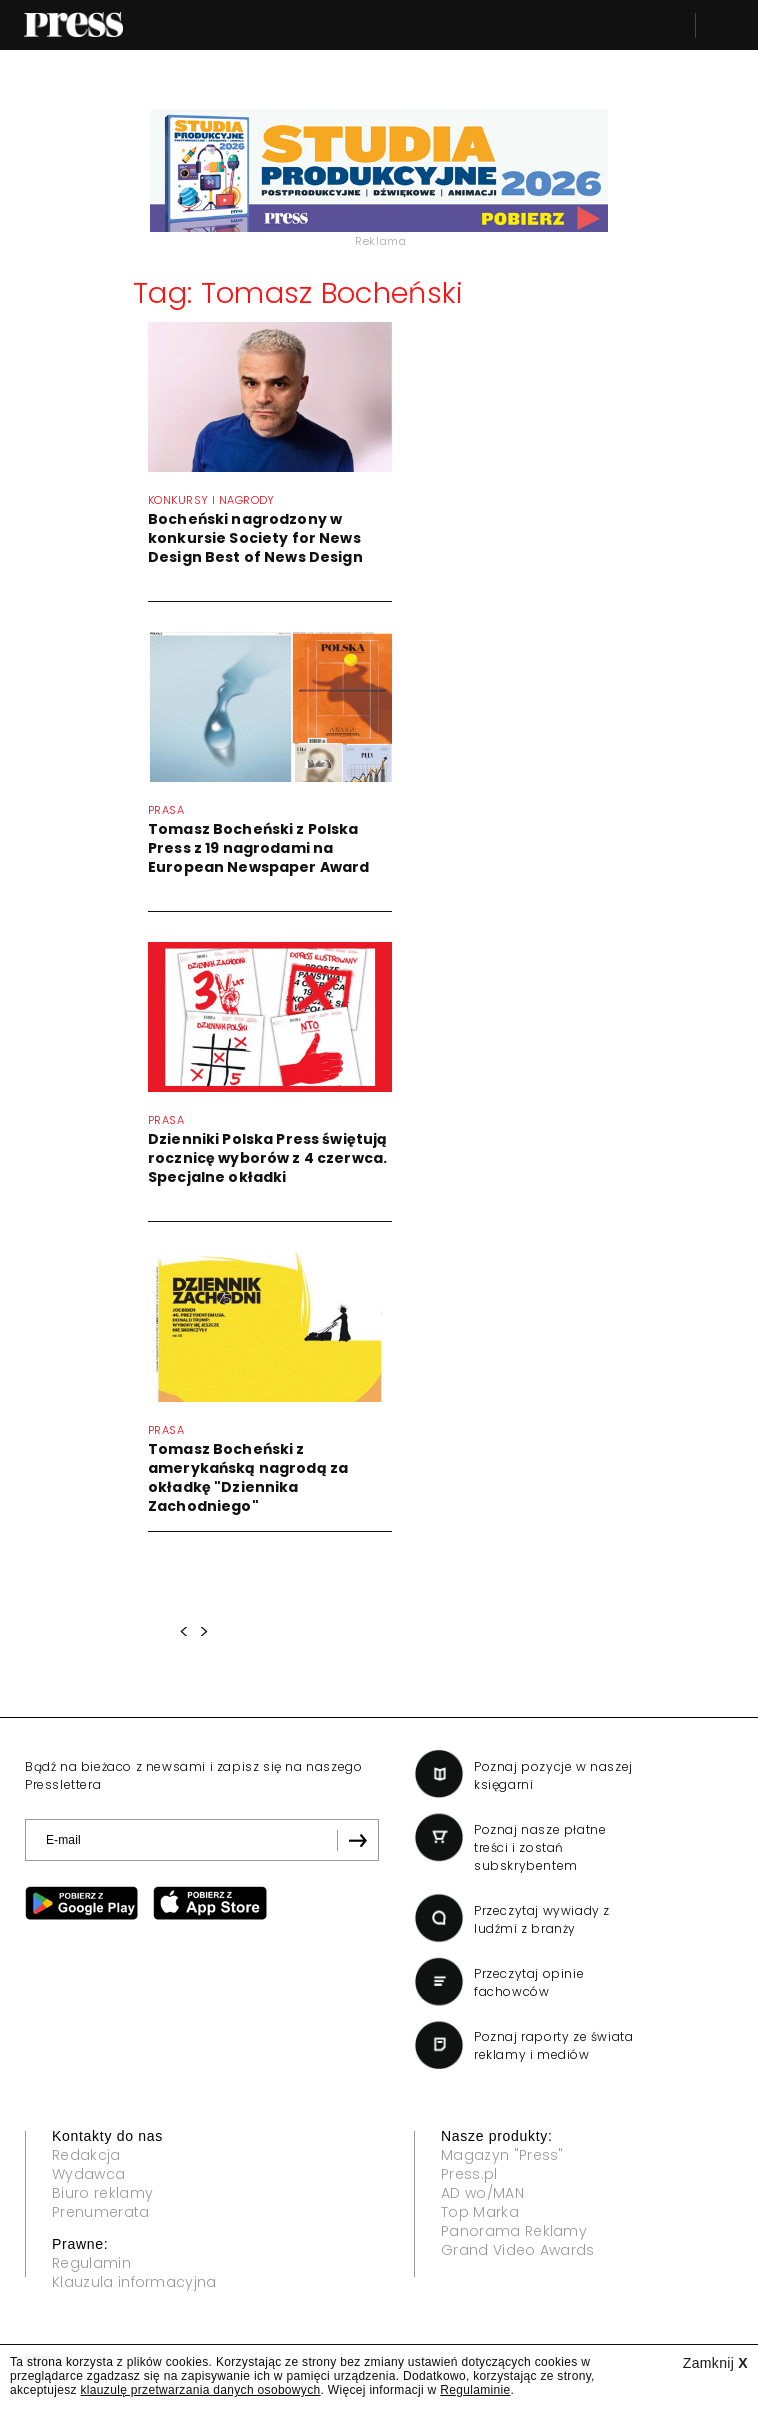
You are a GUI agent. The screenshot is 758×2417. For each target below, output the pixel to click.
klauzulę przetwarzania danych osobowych (201, 2390)
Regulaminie (475, 2390)
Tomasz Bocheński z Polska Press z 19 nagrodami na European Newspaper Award (258, 848)
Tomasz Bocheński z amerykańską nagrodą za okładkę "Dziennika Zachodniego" (248, 1477)
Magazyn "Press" (502, 2155)
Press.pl (469, 2174)
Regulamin (91, 2263)
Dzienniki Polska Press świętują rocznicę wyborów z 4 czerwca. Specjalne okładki (267, 1158)
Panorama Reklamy (514, 2231)
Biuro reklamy (102, 2193)
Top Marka (480, 2212)
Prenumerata (101, 2212)
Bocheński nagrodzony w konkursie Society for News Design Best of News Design (255, 538)
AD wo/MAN (482, 2193)
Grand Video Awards (518, 2250)
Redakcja (86, 2155)
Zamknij (715, 2363)
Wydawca (88, 2174)
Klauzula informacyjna (134, 2282)
